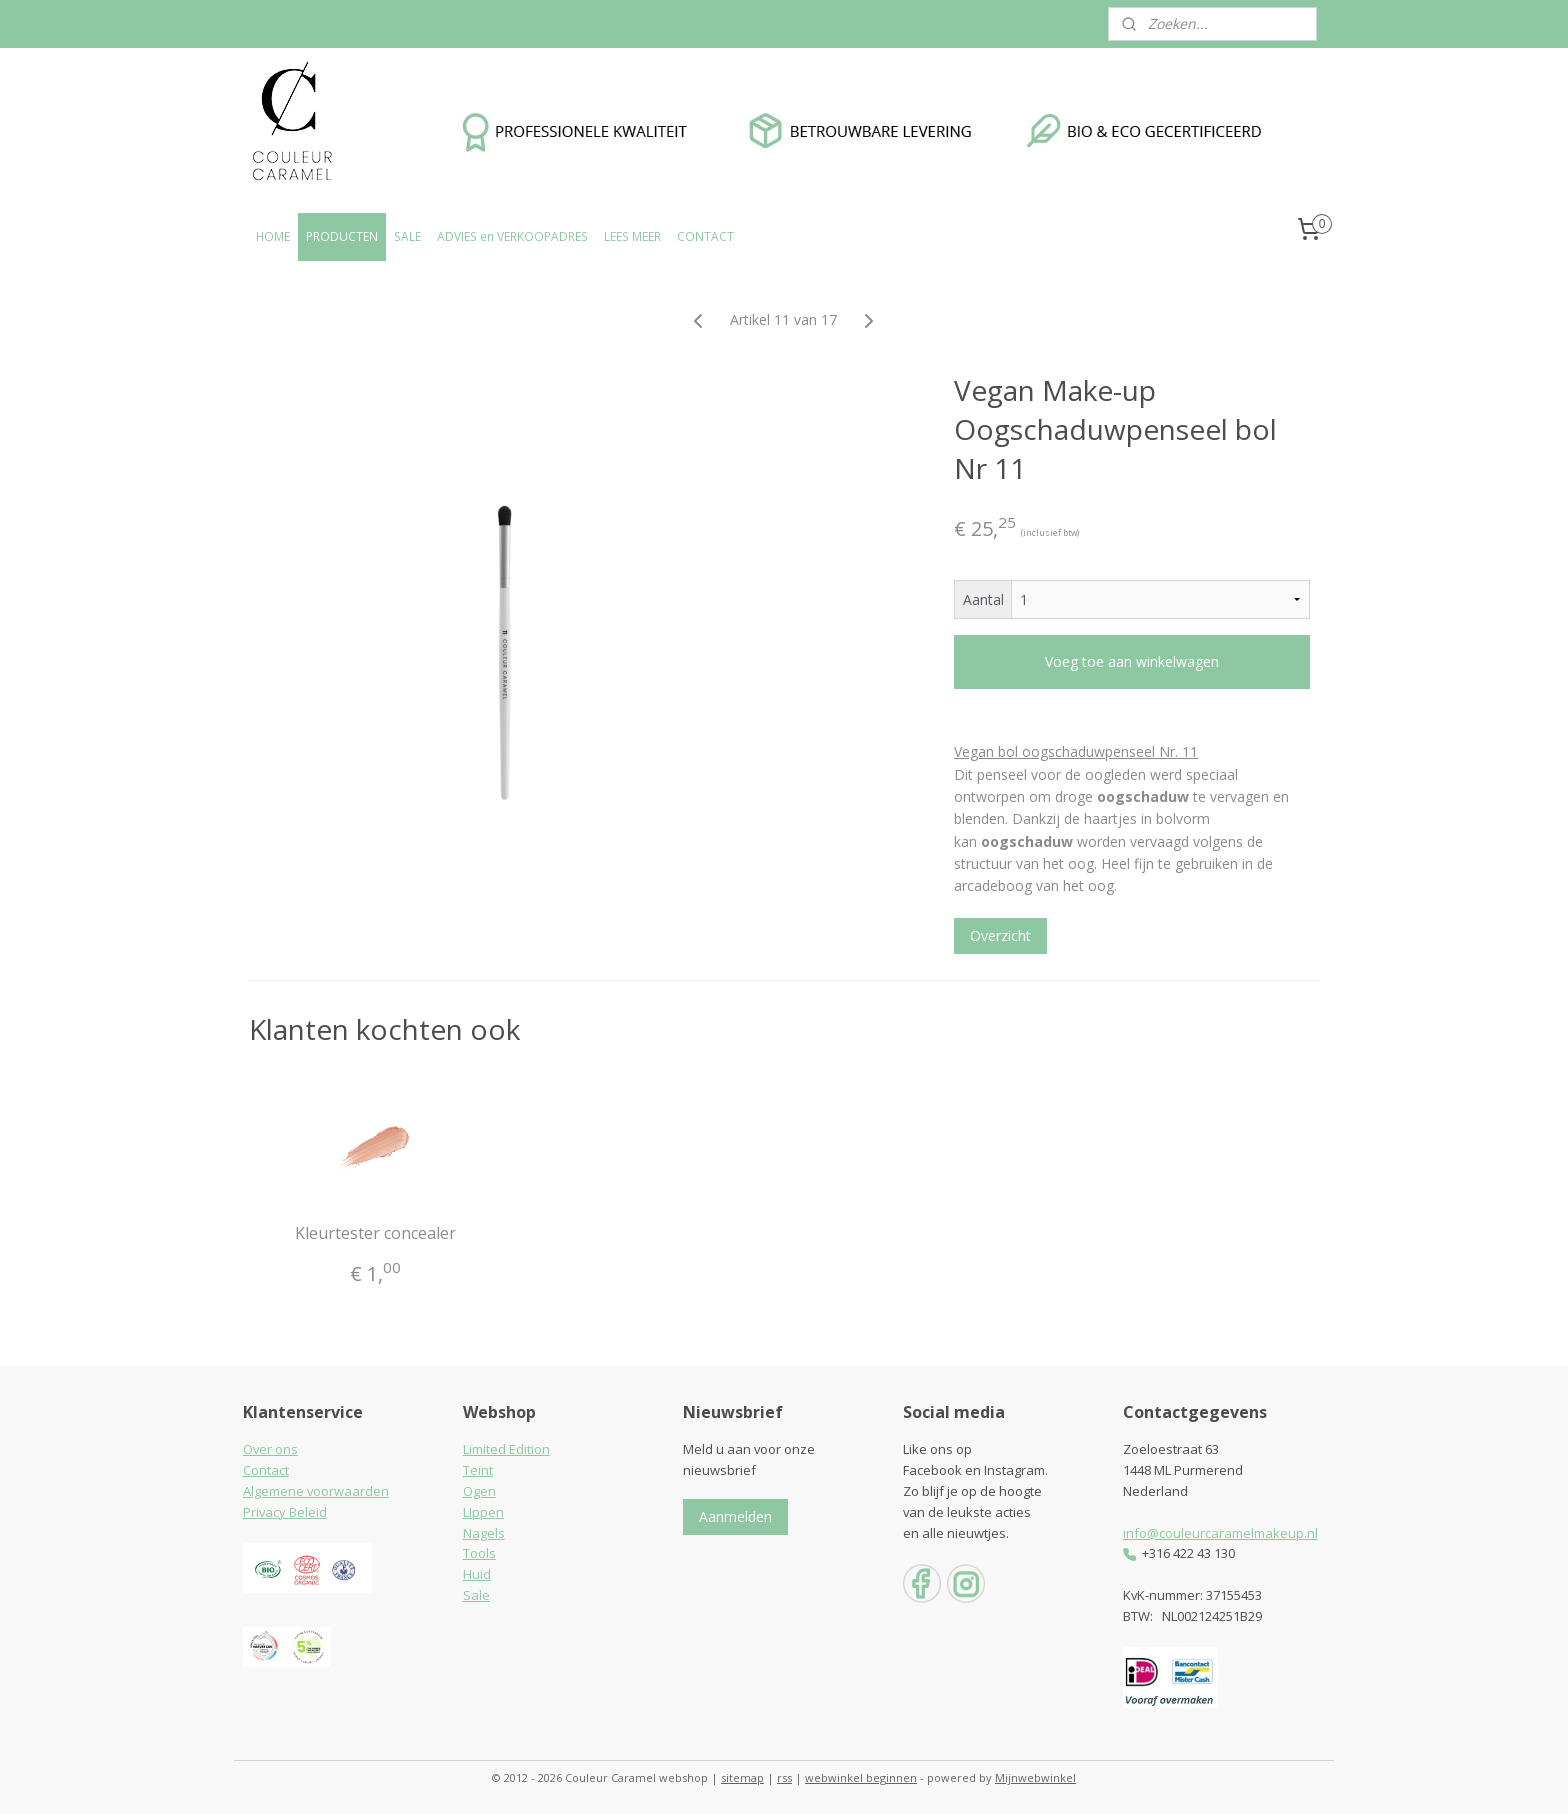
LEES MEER (632, 236)
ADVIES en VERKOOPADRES (512, 236)
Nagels (484, 1533)
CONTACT (705, 236)
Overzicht (1000, 935)
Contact (266, 1470)
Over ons (270, 1449)
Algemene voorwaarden (316, 1491)
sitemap (742, 1777)
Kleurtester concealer (376, 1233)
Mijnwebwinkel (1035, 1777)
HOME (273, 236)
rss (784, 1777)
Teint (478, 1470)
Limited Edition (506, 1449)
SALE (407, 236)
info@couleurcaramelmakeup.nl (1220, 1533)
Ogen (479, 1491)
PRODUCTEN (342, 236)
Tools (479, 1553)
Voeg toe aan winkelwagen (1132, 661)
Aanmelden (735, 1516)
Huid (477, 1574)
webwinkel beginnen (861, 1777)
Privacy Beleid (285, 1512)
